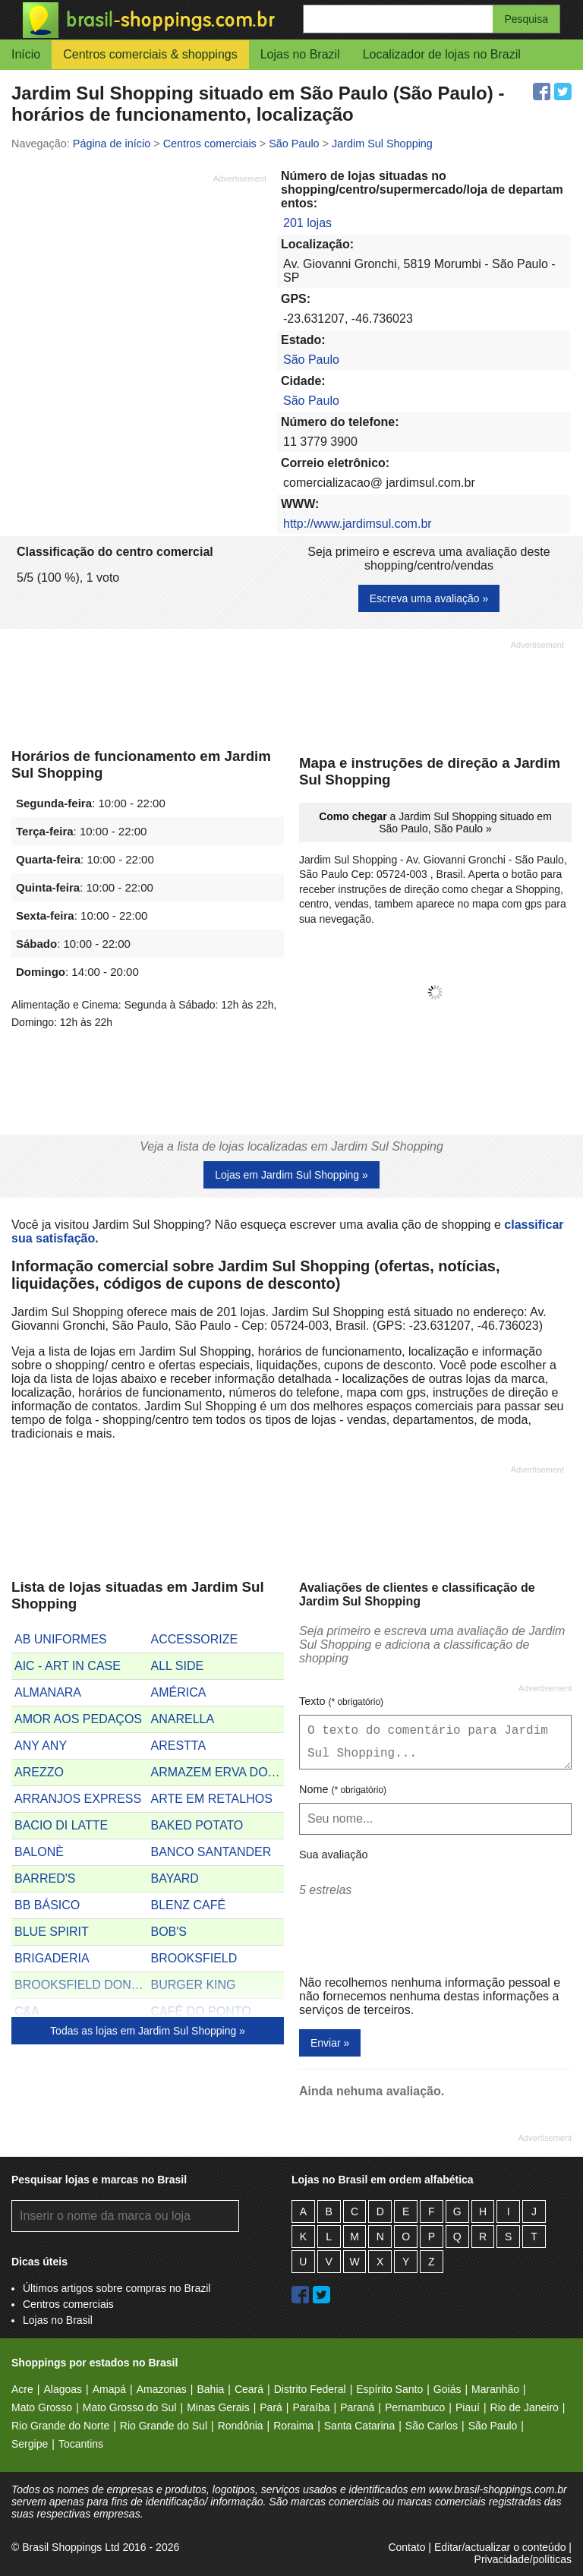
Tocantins (80, 2444)
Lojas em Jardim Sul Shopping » (291, 1175)
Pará (271, 2407)
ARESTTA (178, 1745)
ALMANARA (47, 1692)
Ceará (249, 2389)
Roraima (293, 2426)
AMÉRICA (178, 1692)
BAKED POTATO (197, 1825)
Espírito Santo (389, 2389)
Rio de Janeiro (524, 2407)
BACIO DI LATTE (61, 1825)
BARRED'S (44, 1878)
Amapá (109, 2389)
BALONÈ (39, 1851)
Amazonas (162, 2389)
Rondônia (240, 2426)
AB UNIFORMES (60, 1639)
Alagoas (62, 2389)
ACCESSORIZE (194, 1639)
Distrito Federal (310, 2389)
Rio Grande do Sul (163, 2426)
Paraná (357, 2407)
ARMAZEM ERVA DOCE (218, 1772)
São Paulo (311, 359)
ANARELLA (183, 1719)
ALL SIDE (177, 1665)
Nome (342, 1789)
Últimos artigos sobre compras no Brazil (116, 2288)
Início (25, 54)
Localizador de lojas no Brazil (442, 54)
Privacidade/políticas (523, 2559)
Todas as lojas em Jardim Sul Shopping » (147, 2031)
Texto (341, 1701)
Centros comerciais (68, 2304)
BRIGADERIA (52, 1958)
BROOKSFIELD (194, 1958)
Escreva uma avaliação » (429, 598)
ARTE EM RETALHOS (212, 1798)
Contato (406, 2547)
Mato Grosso (41, 2407)
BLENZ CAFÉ (188, 1905)
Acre (22, 2389)
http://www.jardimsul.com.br (357, 523)
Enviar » (329, 2043)
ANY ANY (40, 1745)
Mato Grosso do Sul (130, 2407)
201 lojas (307, 222)
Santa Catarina (359, 2426)
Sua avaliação (333, 1854)
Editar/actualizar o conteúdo (500, 2547)
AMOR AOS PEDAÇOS (78, 1719)
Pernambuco (415, 2407)
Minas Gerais (218, 2407)
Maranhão (495, 2389)
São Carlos (431, 2426)
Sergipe (29, 2444)
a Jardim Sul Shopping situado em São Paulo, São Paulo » (435, 822)
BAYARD (175, 1878)
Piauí (467, 2407)
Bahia (210, 2389)
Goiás (447, 2389)
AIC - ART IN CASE (67, 1665)
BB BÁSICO (47, 1905)
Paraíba (310, 2407)
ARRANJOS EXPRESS (77, 1798)
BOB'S (169, 1931)
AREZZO (39, 1772)
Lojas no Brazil (300, 54)
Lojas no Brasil (58, 2320)
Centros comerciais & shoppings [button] (150, 54)
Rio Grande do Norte (60, 2426)
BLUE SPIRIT (51, 1931)
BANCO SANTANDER (211, 1851)
